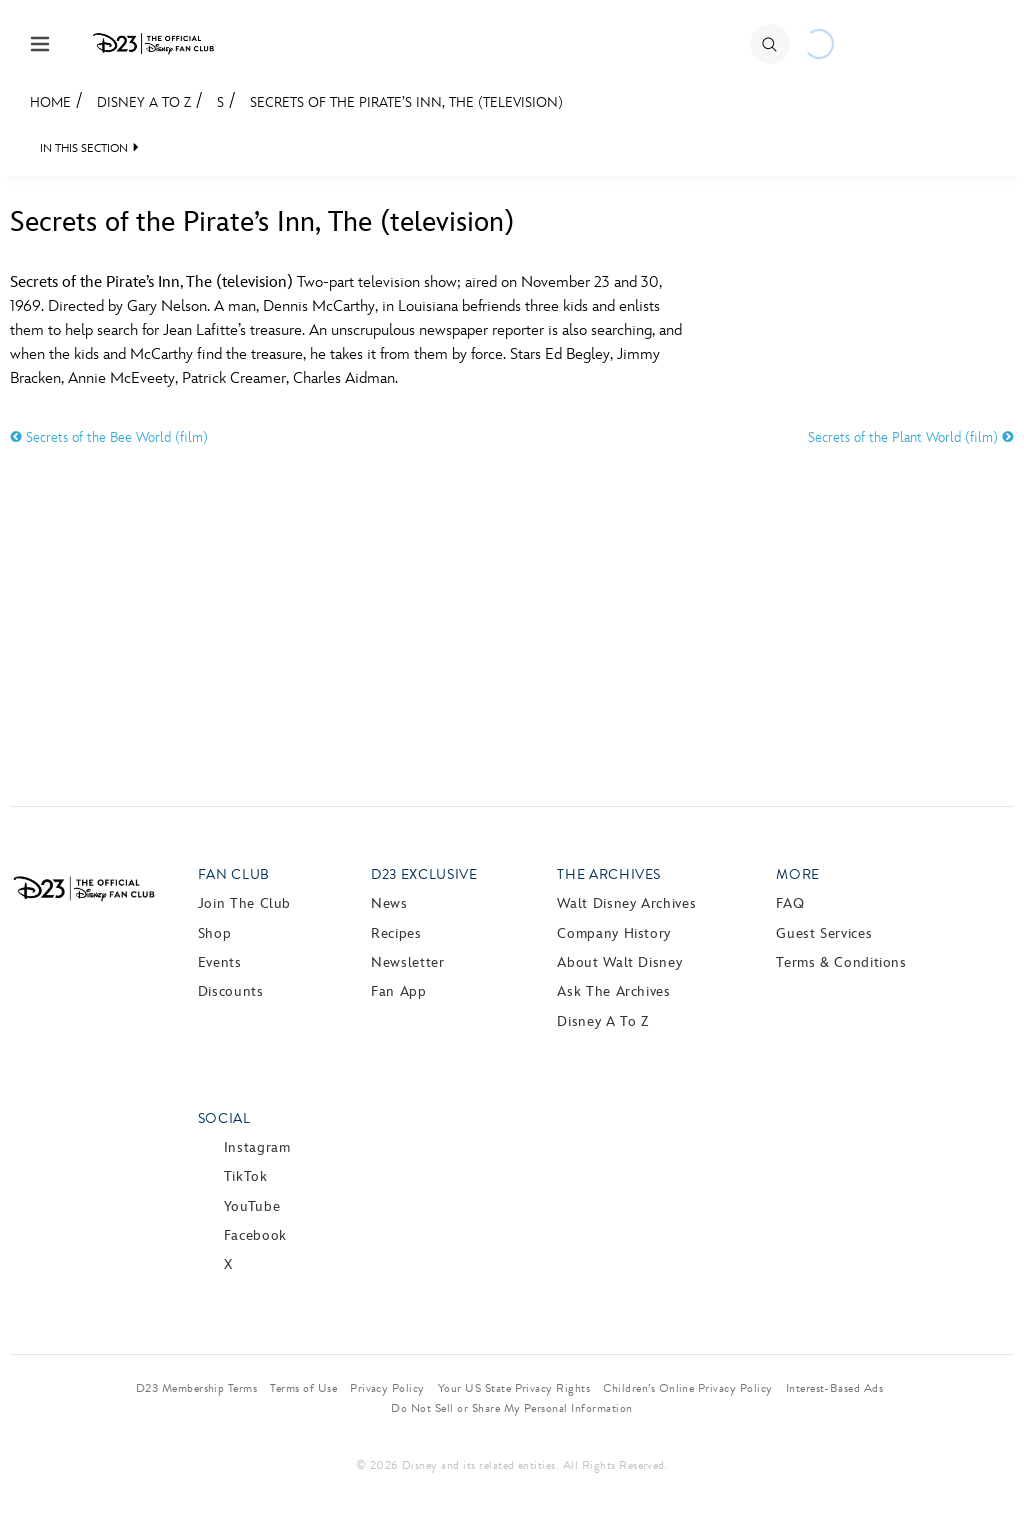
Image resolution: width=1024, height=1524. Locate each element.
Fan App (398, 991)
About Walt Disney (619, 962)
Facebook (255, 1235)
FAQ (790, 903)
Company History (614, 933)
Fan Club (234, 874)
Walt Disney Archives (626, 903)
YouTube (252, 1206)
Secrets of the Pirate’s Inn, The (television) (406, 102)
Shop (215, 933)
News (389, 903)
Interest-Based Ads (835, 1388)
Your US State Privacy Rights (514, 1388)
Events (220, 962)
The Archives (609, 874)
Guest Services (824, 933)
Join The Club (244, 903)
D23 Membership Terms (197, 1388)
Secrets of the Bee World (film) (109, 437)
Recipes (396, 933)
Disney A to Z (144, 102)
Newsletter (407, 962)
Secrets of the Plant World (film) (911, 437)
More (798, 874)
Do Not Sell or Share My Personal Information (511, 1408)
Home (50, 102)
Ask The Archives (613, 991)
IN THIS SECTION (84, 148)
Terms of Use (303, 1388)
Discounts (231, 991)
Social (224, 1118)
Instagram (257, 1147)
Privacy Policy (387, 1388)
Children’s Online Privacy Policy (687, 1388)
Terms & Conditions (841, 962)
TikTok (246, 1176)
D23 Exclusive (424, 874)
